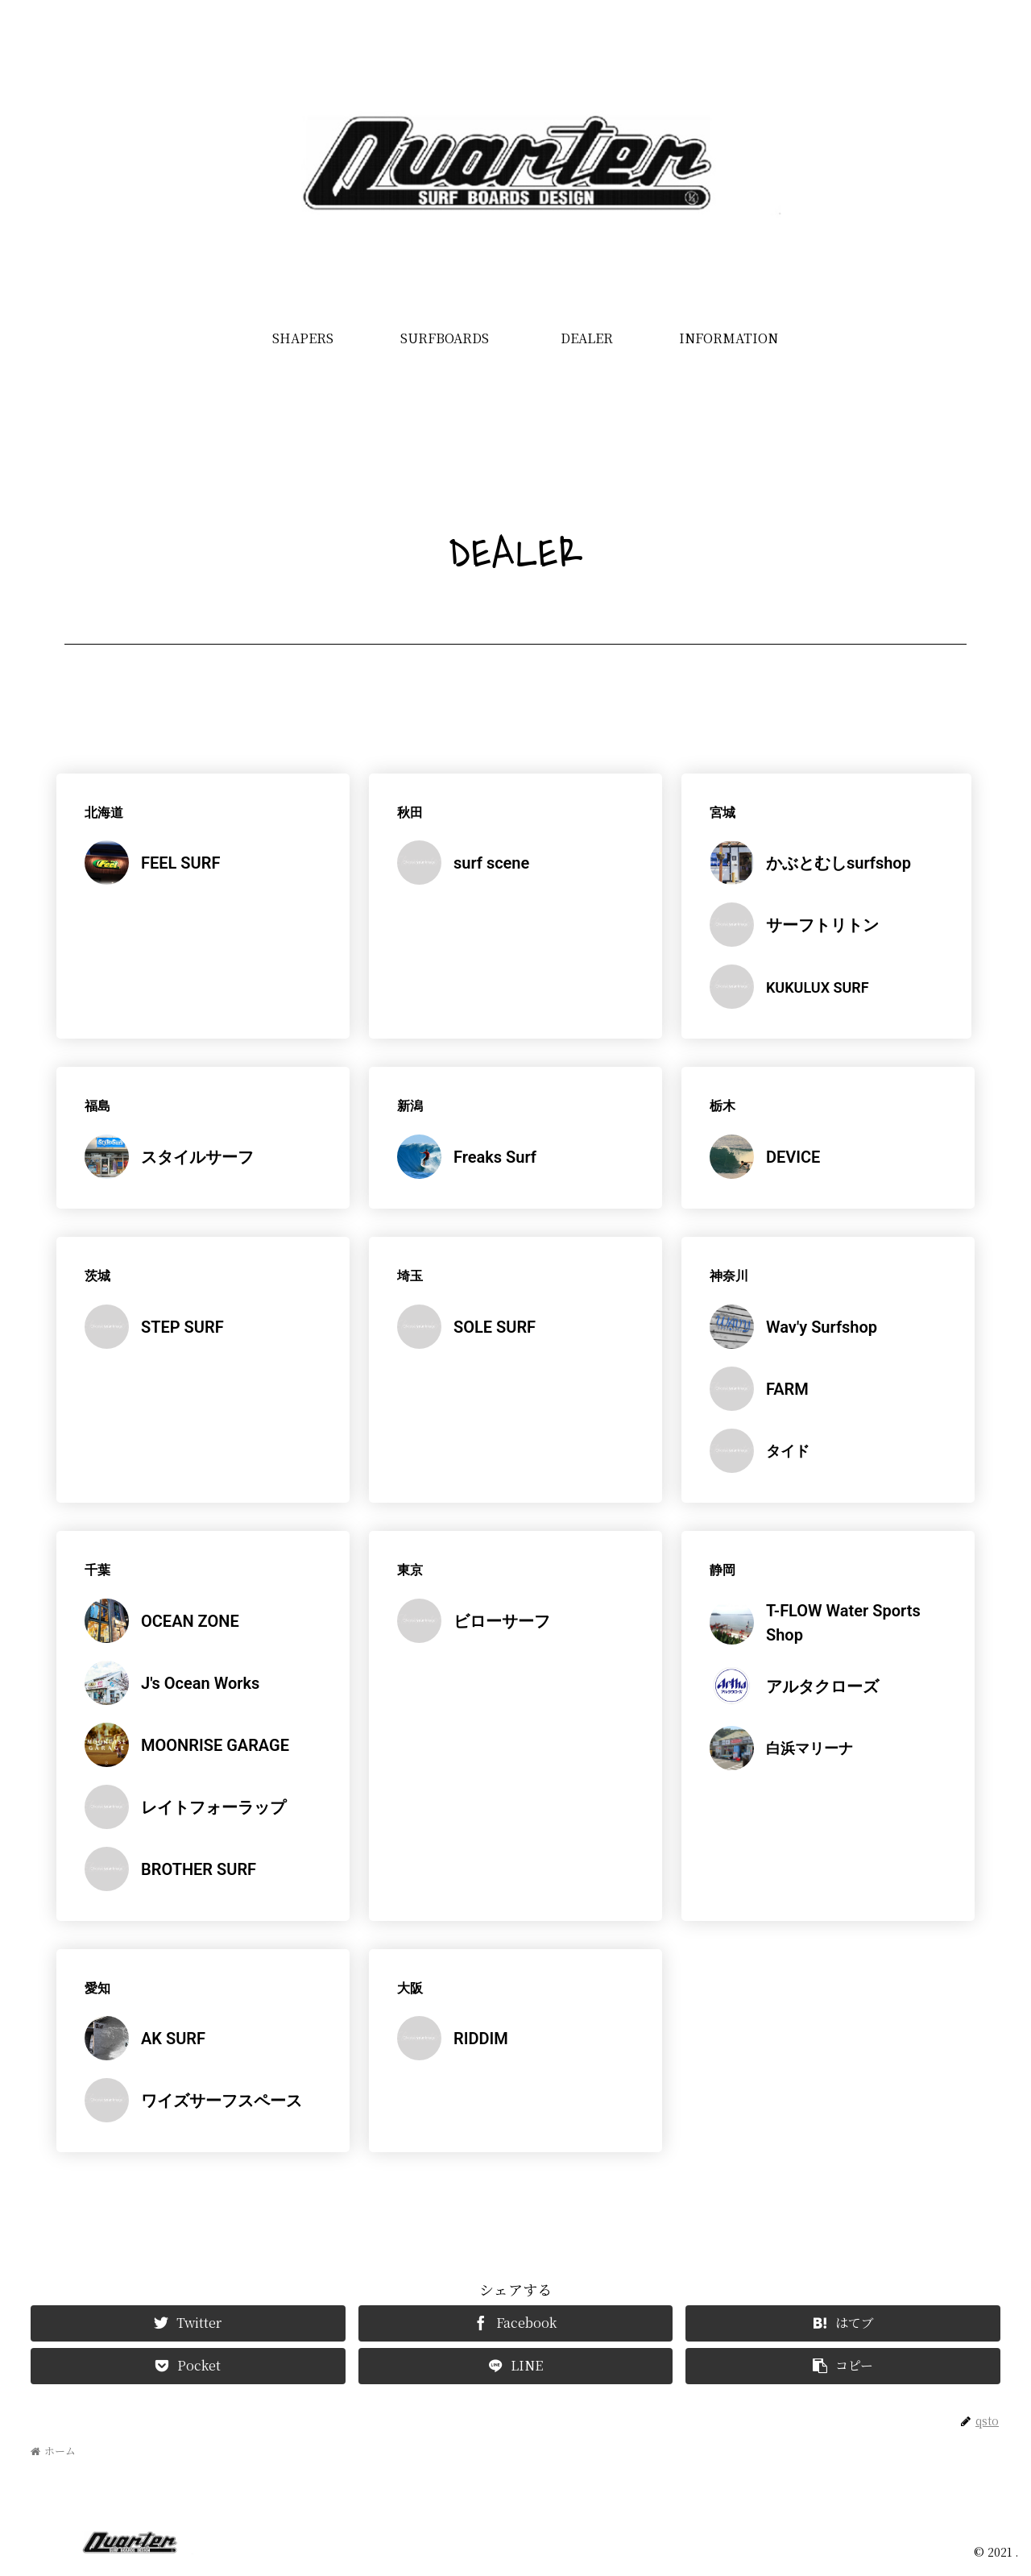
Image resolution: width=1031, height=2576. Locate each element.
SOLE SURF (494, 1327)
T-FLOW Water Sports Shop (843, 1623)
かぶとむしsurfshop (838, 863)
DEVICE (793, 1157)
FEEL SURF (180, 863)
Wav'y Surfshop (821, 1327)
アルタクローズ (822, 1686)
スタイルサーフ (197, 1157)
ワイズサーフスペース (221, 2100)
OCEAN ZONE (190, 1621)
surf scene (491, 863)
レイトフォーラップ (213, 1807)
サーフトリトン (822, 925)
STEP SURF (182, 1327)
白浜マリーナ (809, 1748)
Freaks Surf (494, 1157)
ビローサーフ (501, 1621)
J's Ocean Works (200, 1683)
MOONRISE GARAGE (215, 1745)
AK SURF (173, 2038)
